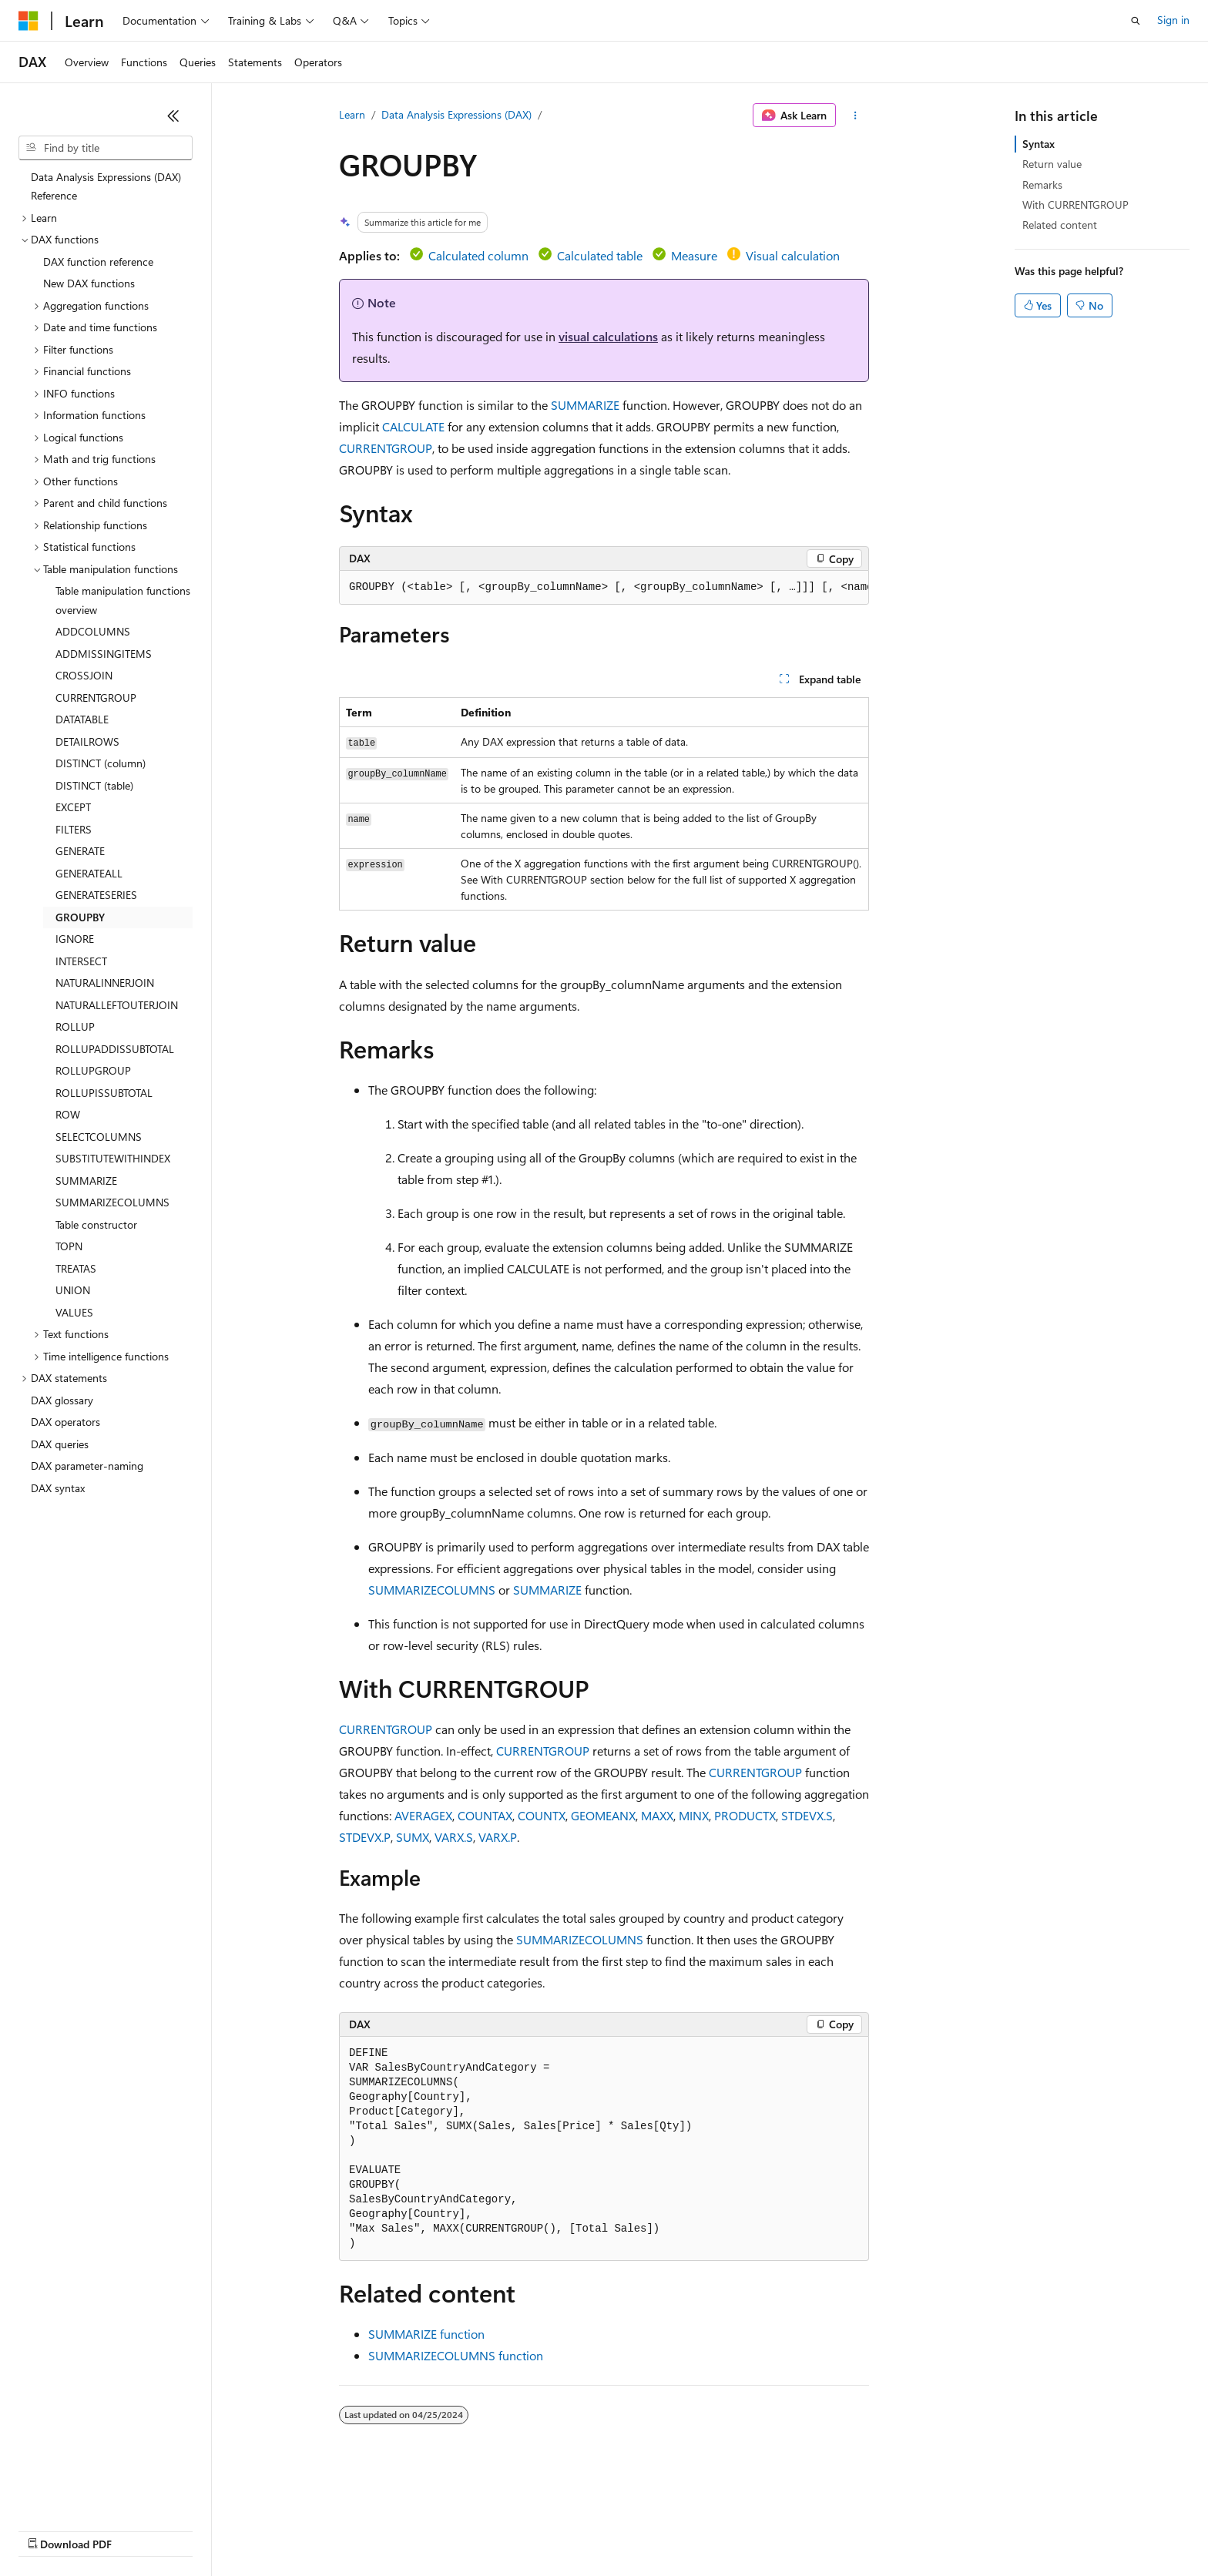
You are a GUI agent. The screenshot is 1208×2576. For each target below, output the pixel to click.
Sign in (1173, 19)
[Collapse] (173, 115)
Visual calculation (793, 255)
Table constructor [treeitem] (96, 1224)
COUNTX (541, 1815)
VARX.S (454, 1837)
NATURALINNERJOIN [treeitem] (104, 982)
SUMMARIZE (585, 405)
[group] (604, 588)
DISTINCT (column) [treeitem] (100, 763)
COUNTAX (485, 1815)
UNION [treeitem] (72, 1290)
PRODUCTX (745, 1815)
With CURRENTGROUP (1075, 204)
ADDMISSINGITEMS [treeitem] (103, 653)
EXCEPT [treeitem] (73, 807)
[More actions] (855, 115)
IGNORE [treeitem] (74, 938)
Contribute (275, 2529)
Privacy (337, 2529)
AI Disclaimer (49, 2529)
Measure (694, 255)
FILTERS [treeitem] (73, 829)
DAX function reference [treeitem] (98, 261)
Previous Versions (140, 2529)
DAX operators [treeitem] (65, 1421)
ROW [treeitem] (67, 1114)
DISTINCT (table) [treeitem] (94, 785)
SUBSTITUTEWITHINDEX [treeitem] (112, 1158)
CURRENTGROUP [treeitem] (95, 697)
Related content (1059, 224)
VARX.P (497, 1837)
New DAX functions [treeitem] (89, 283)
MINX (694, 1815)
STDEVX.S (807, 1815)
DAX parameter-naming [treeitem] (87, 1465)
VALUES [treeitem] (74, 1312)
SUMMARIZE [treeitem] (86, 1180)
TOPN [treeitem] (68, 1246)
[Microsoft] (28, 21)
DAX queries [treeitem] (60, 1444)
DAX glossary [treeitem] (62, 1400)
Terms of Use (562, 2529)
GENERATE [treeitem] (80, 851)
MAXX (657, 1815)
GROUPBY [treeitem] (80, 917)
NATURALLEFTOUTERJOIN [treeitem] (116, 1005)
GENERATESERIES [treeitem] (96, 894)
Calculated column (478, 255)
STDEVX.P (365, 1837)
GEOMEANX (603, 1815)
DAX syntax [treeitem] (58, 1488)
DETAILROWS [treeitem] (87, 741)
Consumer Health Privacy (442, 2529)
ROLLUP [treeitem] (75, 1026)
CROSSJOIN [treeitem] (83, 675)
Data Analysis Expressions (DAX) (456, 114)
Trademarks (639, 2529)
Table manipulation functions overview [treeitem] (122, 600)
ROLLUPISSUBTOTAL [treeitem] (104, 1092)
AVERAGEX (423, 1815)
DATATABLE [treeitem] (82, 719)
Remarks (1042, 184)
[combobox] (105, 148)
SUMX (412, 1837)
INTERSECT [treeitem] (81, 961)
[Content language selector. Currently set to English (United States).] (88, 2492)
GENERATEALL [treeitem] (88, 873)
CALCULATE (413, 426)
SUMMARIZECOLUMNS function (455, 2355)
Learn (352, 114)
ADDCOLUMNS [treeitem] (92, 631)
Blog (210, 2529)
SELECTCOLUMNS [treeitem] (98, 1136)
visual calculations (608, 336)
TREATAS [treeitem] (75, 1268)
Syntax (1038, 143)
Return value (1052, 163)
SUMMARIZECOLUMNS (431, 1589)
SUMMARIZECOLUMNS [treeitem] (112, 1202)
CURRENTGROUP (385, 448)
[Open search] (1135, 21)
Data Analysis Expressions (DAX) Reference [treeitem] (106, 186)
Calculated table (600, 255)
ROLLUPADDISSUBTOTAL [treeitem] (114, 1048)
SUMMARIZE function (426, 2334)
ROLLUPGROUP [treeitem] (93, 1070)
